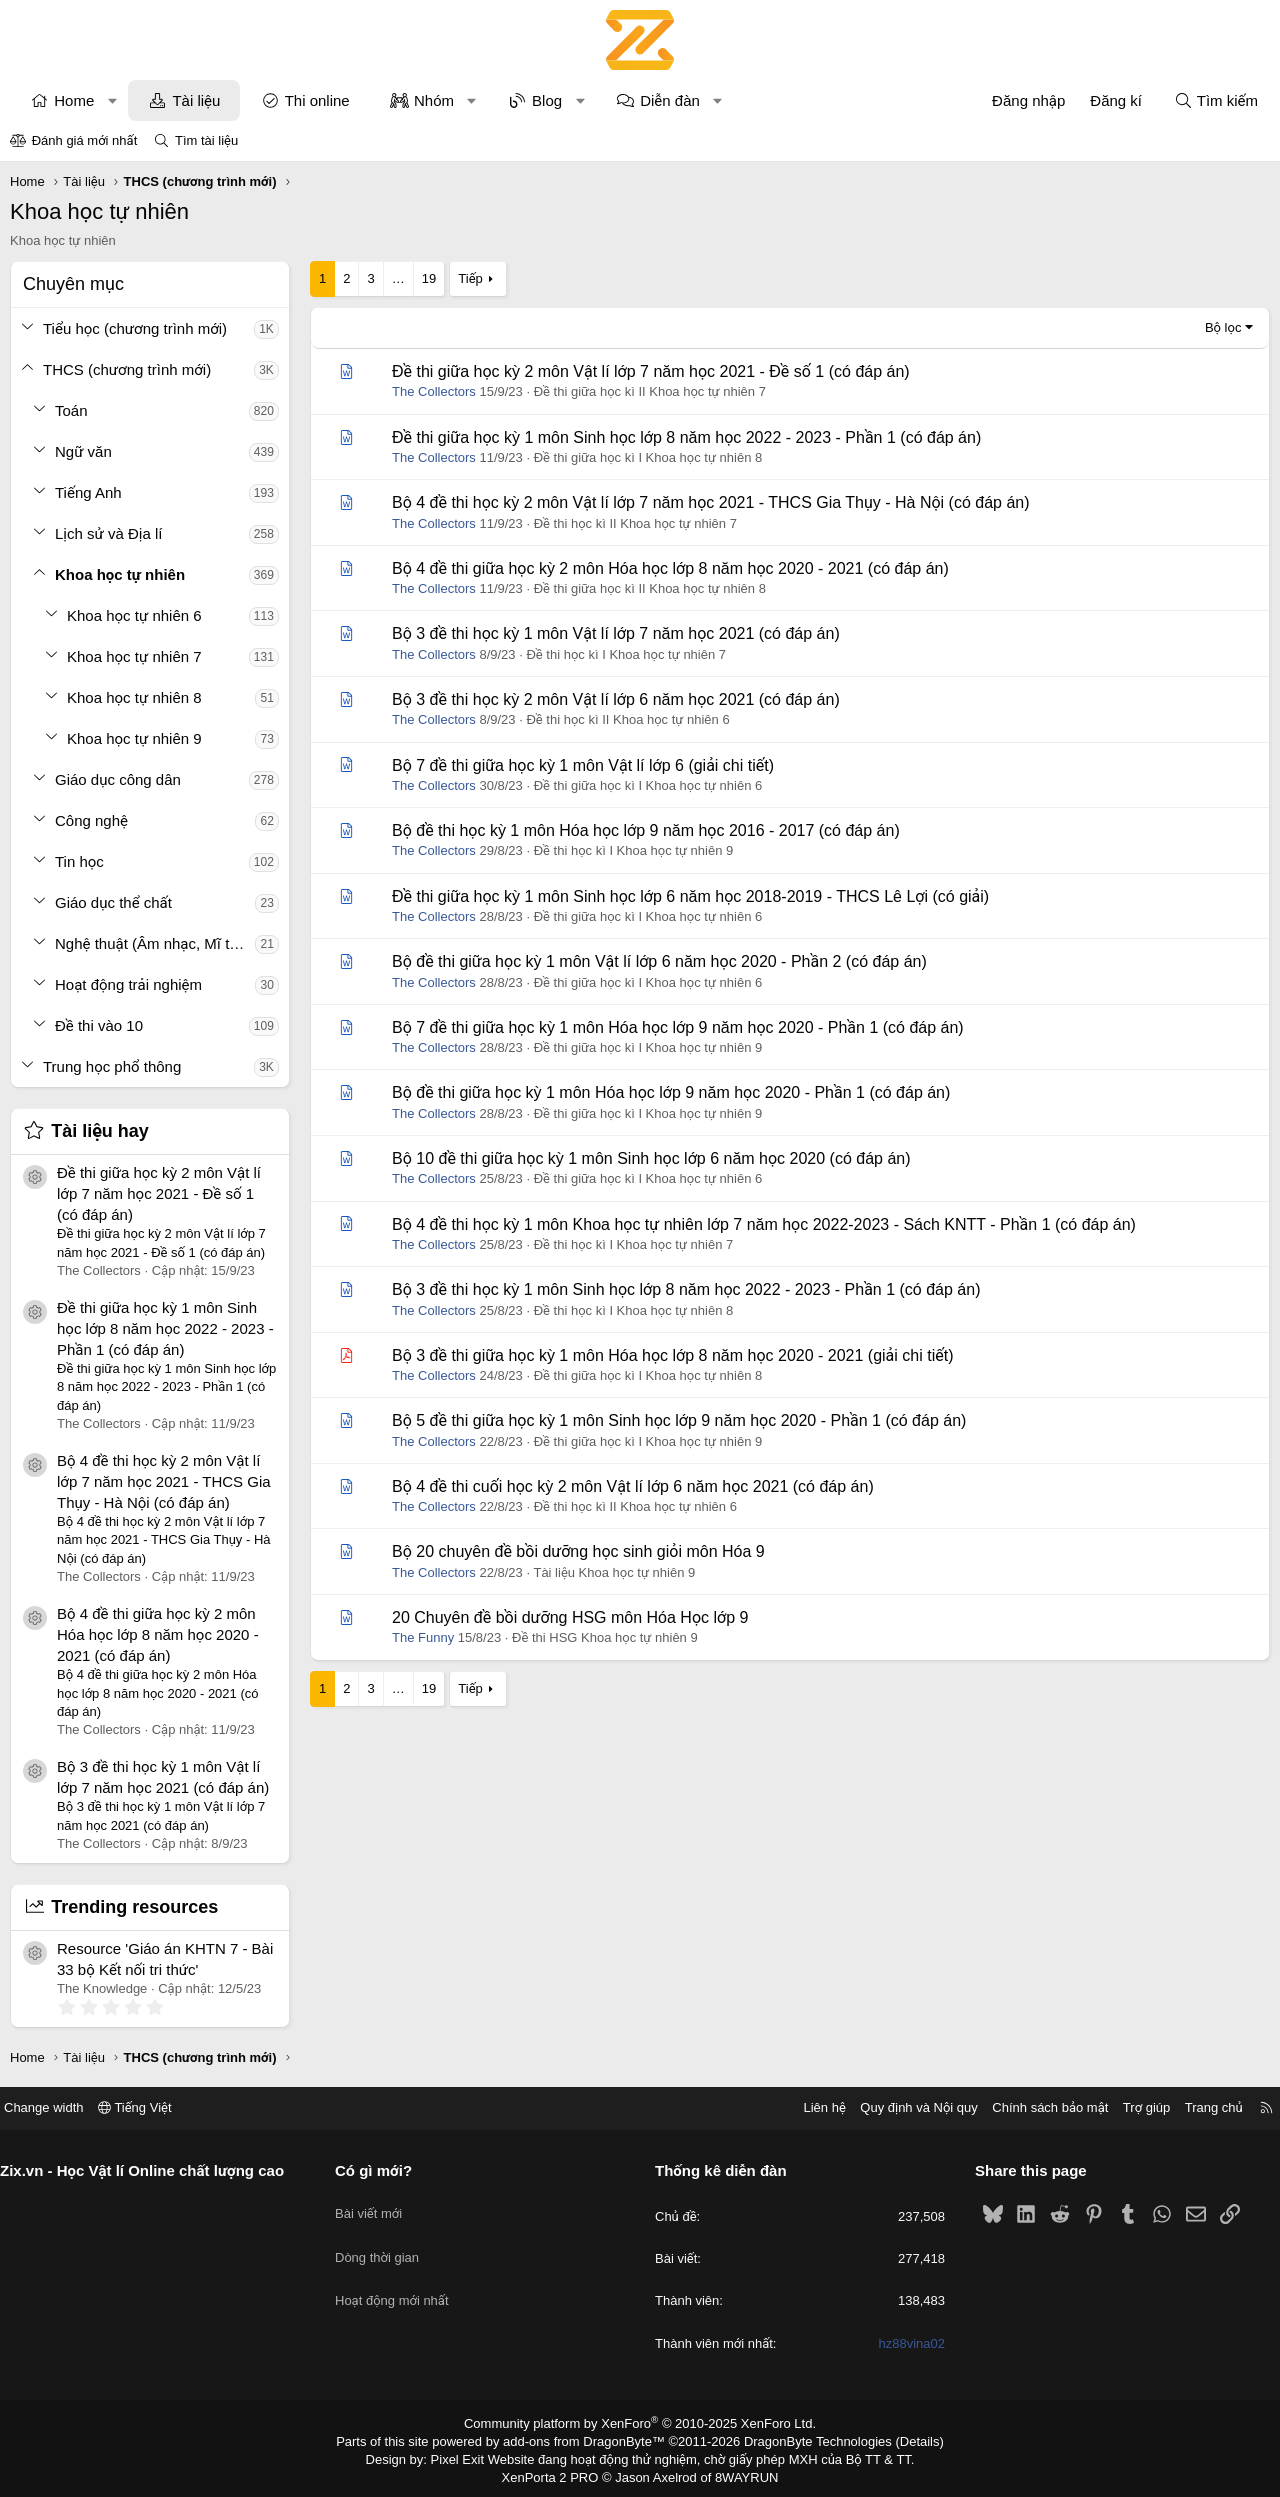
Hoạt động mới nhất (400, 2276)
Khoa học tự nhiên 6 (134, 615)
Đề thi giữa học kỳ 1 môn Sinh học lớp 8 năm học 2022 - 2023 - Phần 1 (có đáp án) (165, 1328)
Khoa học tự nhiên (120, 574)
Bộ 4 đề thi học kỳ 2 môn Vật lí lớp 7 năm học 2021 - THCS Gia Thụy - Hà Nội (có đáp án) (164, 1481)
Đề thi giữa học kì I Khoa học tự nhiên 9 (648, 1047)
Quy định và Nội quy (904, 2107)
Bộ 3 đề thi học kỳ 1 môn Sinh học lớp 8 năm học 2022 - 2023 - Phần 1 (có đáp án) (686, 1289)
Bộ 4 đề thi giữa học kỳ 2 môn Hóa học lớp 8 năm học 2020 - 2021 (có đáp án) (158, 1634)
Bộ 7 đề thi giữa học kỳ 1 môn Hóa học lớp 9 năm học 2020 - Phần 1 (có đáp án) (678, 1027)
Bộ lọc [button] (1223, 327)
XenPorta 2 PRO (556, 2473)
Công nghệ (91, 820)
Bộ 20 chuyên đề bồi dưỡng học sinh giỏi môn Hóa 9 (578, 1551)
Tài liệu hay (100, 1131)
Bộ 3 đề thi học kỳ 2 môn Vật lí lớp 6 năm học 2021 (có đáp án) (616, 699)
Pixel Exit (471, 2456)
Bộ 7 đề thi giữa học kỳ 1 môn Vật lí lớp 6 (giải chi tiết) (583, 765)
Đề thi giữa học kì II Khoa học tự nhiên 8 (650, 588)
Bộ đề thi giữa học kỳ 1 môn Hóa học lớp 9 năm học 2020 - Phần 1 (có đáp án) (671, 1092)
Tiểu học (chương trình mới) (135, 328)
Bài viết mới (376, 2204)
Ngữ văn (83, 451)
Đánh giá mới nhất (85, 140)
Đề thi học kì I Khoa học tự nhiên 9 (634, 850)
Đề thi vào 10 (99, 1025)
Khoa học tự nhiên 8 (134, 697)
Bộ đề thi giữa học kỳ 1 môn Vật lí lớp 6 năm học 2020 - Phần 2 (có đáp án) (659, 961)
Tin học (79, 861)
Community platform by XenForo (640, 2423)
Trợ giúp (1131, 2107)
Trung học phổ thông (112, 1066)
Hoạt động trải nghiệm (128, 984)
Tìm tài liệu (206, 140)
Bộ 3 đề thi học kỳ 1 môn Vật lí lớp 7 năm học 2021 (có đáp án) (616, 633)
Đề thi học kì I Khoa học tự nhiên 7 (626, 654)
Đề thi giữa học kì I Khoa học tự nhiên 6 (648, 785)
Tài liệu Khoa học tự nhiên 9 (614, 1572)
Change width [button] (59, 2107)
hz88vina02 (904, 2343)
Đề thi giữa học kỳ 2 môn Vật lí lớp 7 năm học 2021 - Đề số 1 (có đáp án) (159, 1193)
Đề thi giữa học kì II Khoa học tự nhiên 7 (650, 391)
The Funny (423, 1637)
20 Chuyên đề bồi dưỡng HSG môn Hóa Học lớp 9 (570, 1617)
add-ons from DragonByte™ (588, 2440)
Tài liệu (196, 100)
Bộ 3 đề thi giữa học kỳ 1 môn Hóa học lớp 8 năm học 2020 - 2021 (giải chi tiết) (672, 1355)
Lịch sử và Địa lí (108, 533)
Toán (71, 410)
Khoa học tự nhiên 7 (134, 656)
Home (74, 100)
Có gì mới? (381, 2170)
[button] (112, 100)
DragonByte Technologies (804, 2440)
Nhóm (434, 100)
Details (898, 2440)
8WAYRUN (738, 2473)
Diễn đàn (670, 100)
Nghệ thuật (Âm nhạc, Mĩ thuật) (155, 943)
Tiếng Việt (150, 2107)
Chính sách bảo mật (1035, 2107)
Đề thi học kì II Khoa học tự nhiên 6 (627, 719)
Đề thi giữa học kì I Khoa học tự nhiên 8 (648, 457)
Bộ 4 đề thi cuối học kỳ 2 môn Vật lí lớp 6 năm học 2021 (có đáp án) (633, 1486)
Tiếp (470, 278)
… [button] (398, 278)
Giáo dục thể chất (113, 902)
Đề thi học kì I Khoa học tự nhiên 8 (634, 1310)
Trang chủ (1199, 2107)
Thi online (317, 100)
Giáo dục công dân (118, 779)
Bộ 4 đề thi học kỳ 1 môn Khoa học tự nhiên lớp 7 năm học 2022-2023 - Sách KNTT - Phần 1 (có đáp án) (764, 1224)
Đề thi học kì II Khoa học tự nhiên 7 (635, 523)
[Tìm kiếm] (1216, 100)
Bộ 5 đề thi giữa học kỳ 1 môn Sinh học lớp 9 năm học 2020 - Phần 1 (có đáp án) (679, 1420)
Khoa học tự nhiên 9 (134, 738)
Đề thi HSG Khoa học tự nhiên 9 (605, 1637)
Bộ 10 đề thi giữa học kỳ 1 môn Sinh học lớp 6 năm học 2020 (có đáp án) (651, 1158)
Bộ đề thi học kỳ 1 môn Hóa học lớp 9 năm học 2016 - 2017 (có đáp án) (646, 830)
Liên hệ (809, 2107)
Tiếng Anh (88, 492)
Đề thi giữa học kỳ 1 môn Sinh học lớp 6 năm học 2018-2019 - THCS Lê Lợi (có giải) (690, 896)
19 (429, 278)
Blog (547, 100)
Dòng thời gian (385, 2240)
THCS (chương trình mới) (127, 369)
